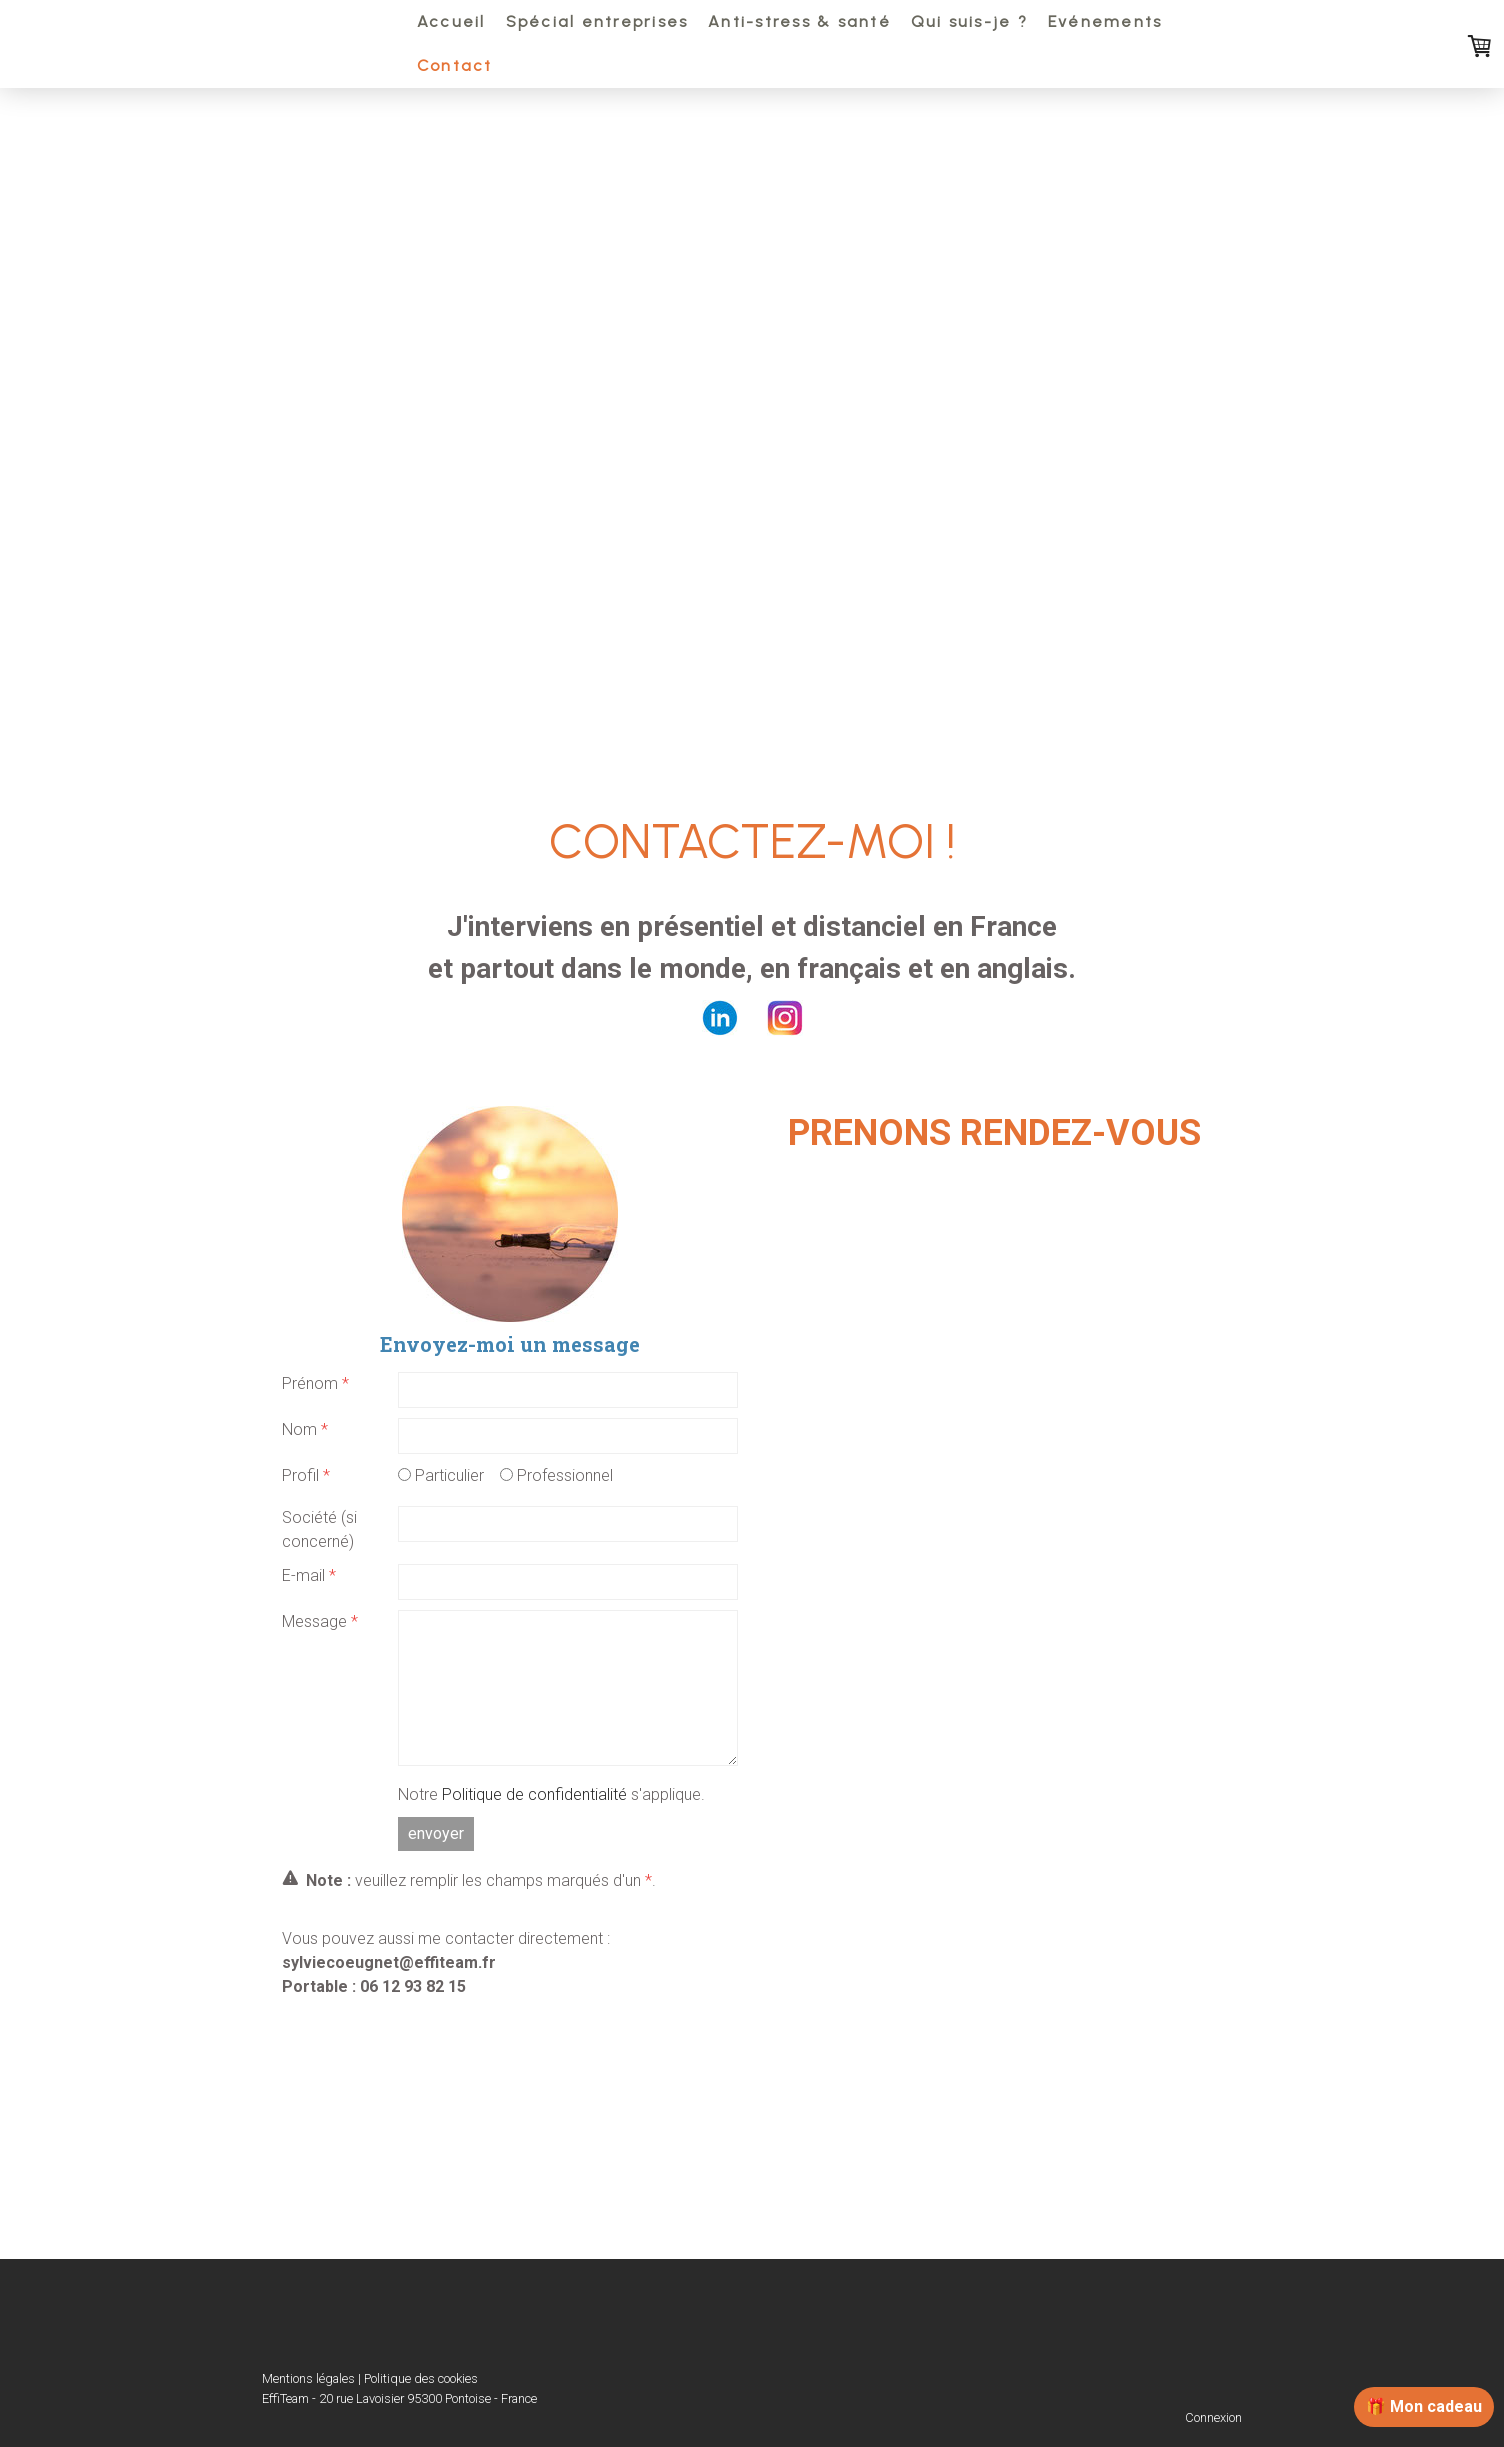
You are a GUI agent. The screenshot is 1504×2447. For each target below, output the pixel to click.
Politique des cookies (421, 2378)
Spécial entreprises (597, 21)
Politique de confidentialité (534, 1794)
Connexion (1213, 2417)
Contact (455, 65)
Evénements (1105, 21)
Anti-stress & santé (799, 21)
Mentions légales (308, 2378)
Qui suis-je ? (969, 21)
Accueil (451, 21)
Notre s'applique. (551, 1794)
